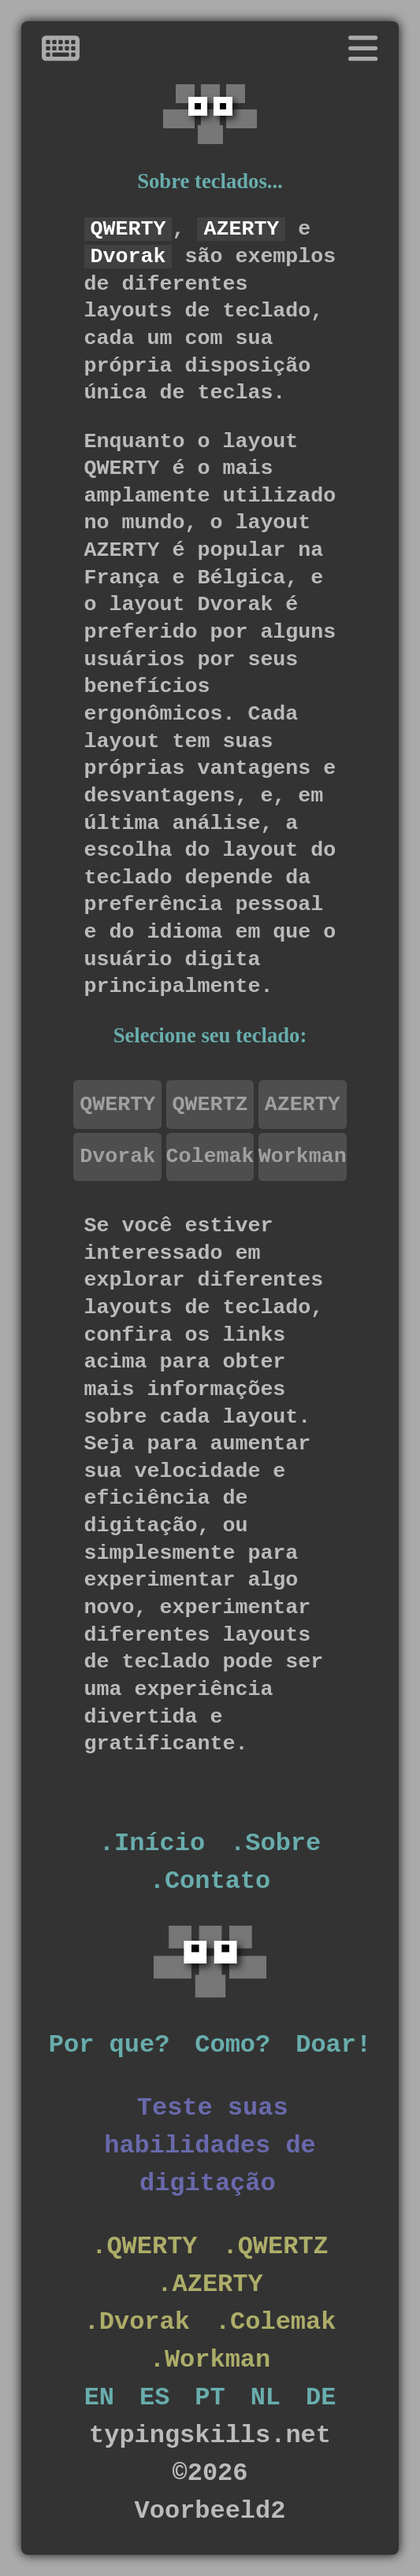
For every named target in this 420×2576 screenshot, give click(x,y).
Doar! (333, 2045)
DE (321, 2397)
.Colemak (275, 2322)
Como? (232, 2045)
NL (266, 2397)
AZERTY (302, 1104)
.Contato (210, 1881)
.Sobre (275, 1843)
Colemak (210, 1156)
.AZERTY (209, 2284)
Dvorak (117, 1156)
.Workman (210, 2359)
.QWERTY (144, 2246)
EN (99, 2397)
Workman (302, 1156)
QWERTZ (210, 1104)
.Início (152, 1843)
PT (210, 2397)
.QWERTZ (275, 2246)
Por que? (109, 2045)
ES (154, 2397)
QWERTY (117, 1104)
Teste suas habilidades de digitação (210, 2145)
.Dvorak (137, 2322)
